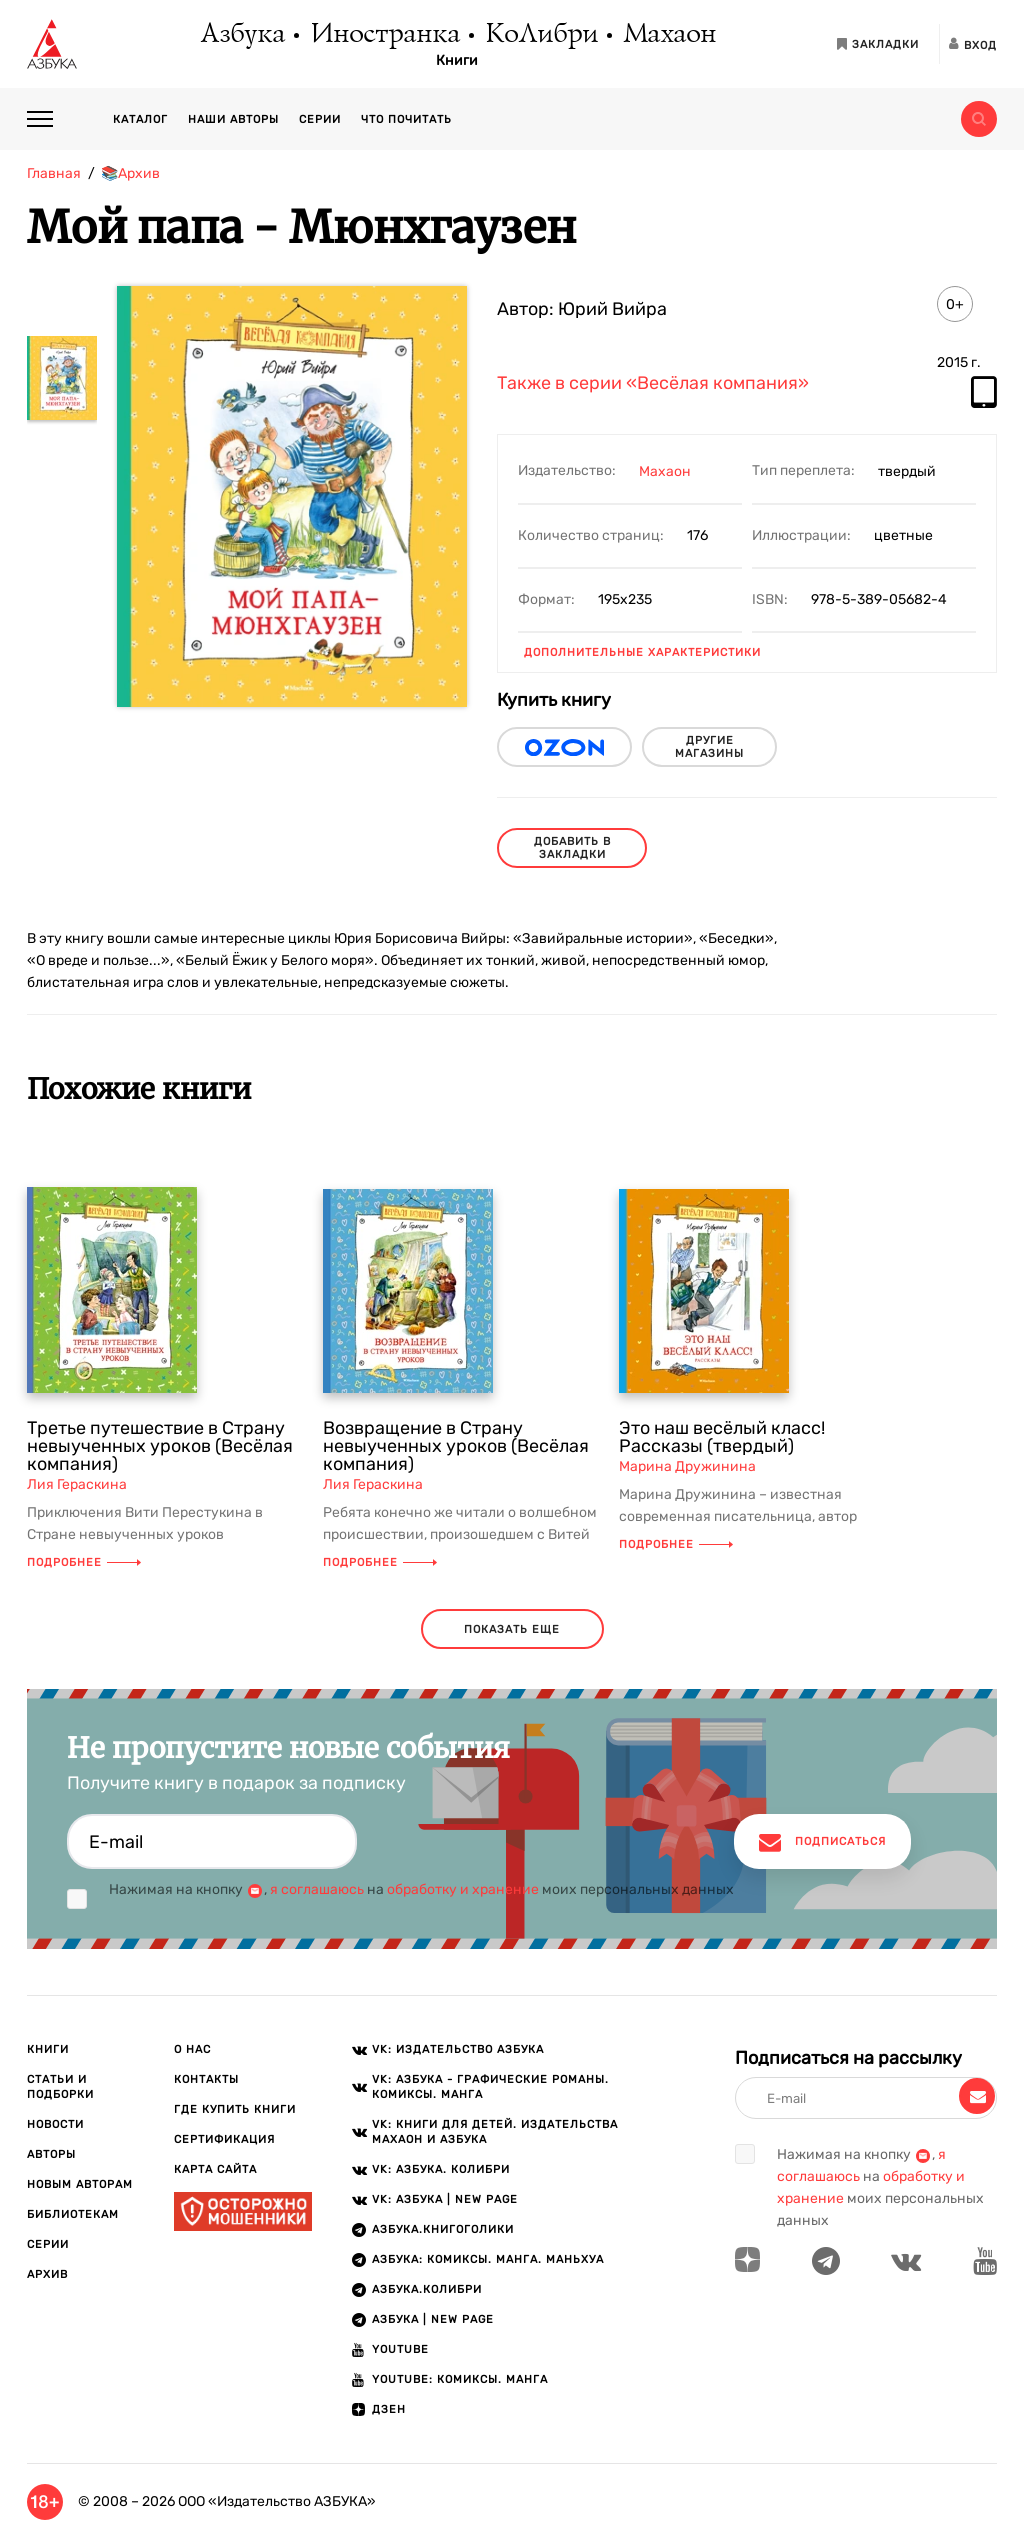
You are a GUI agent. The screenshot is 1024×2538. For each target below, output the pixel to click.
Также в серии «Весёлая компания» (653, 384)
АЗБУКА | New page (433, 2319)
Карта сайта (215, 2169)
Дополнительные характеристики (642, 652)
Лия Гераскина (77, 1484)
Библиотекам (73, 2214)
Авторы (51, 2154)
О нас (192, 2049)
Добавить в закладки (572, 848)
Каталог (140, 119)
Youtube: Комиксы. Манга (460, 2379)
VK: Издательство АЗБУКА (458, 2049)
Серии (320, 119)
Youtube (400, 2349)
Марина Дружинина (687, 1466)
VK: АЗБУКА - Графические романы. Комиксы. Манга (490, 2087)
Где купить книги (235, 2109)
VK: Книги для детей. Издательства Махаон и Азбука (495, 2132)
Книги (457, 61)
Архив (47, 2274)
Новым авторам (80, 2184)
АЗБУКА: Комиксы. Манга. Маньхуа (488, 2259)
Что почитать (406, 119)
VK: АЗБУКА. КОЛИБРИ (441, 2169)
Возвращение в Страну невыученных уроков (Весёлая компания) (456, 1446)
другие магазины (709, 747)
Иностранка (384, 35)
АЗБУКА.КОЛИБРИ (427, 2289)
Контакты (206, 2079)
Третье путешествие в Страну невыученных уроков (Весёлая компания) (160, 1446)
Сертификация (224, 2139)
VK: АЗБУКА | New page (445, 2199)
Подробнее (84, 1562)
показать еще (512, 1629)
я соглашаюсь (317, 1889)
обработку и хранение (463, 1889)
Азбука (241, 35)
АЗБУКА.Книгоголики (443, 2229)
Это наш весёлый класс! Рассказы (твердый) (722, 1437)
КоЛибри (540, 35)
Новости (55, 2124)
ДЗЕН (389, 2409)
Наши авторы (233, 119)
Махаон (668, 35)
